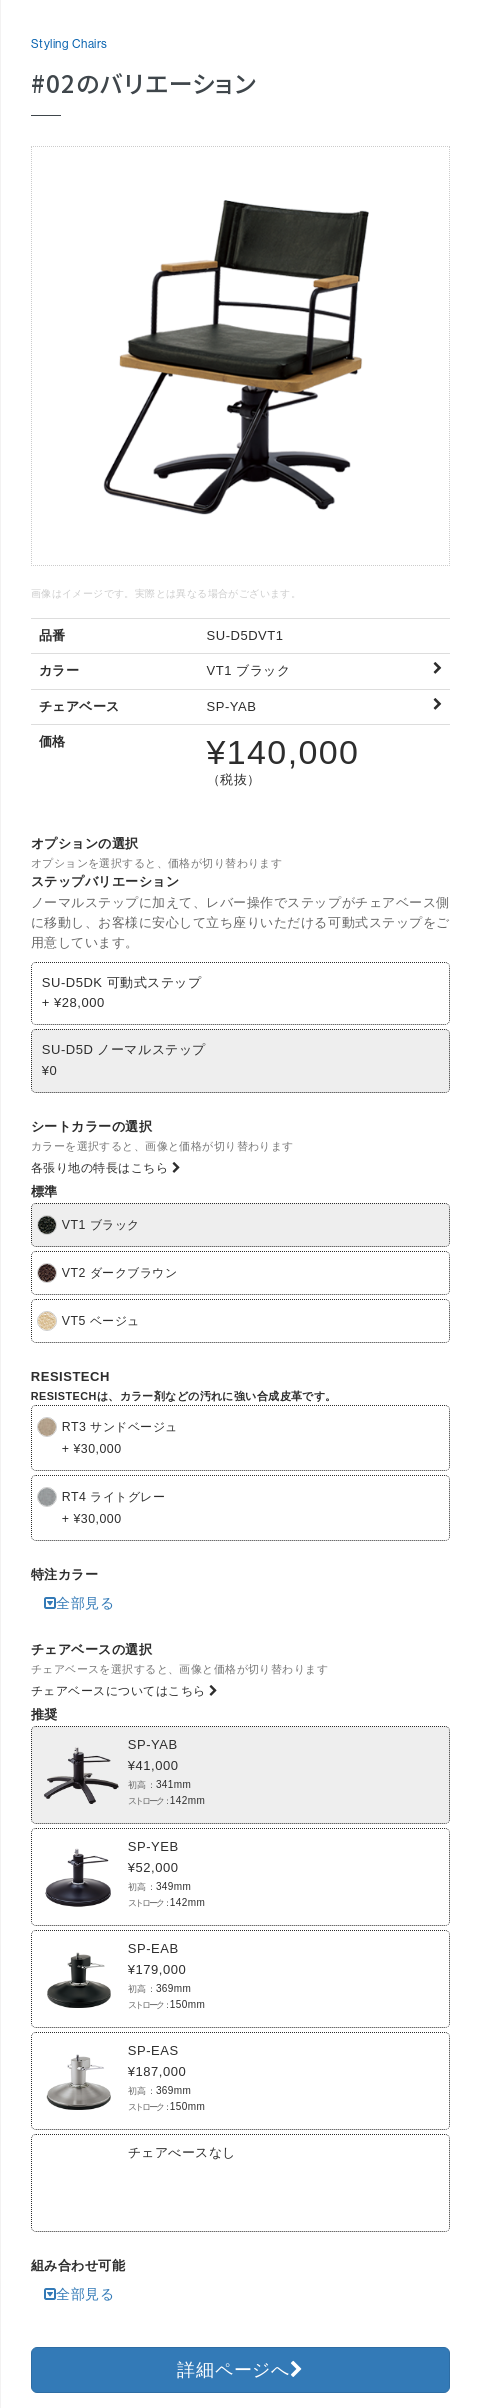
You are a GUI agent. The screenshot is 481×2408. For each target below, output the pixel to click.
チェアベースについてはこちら (125, 1691)
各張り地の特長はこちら (106, 1168)
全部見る (79, 1603)
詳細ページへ (240, 2370)
